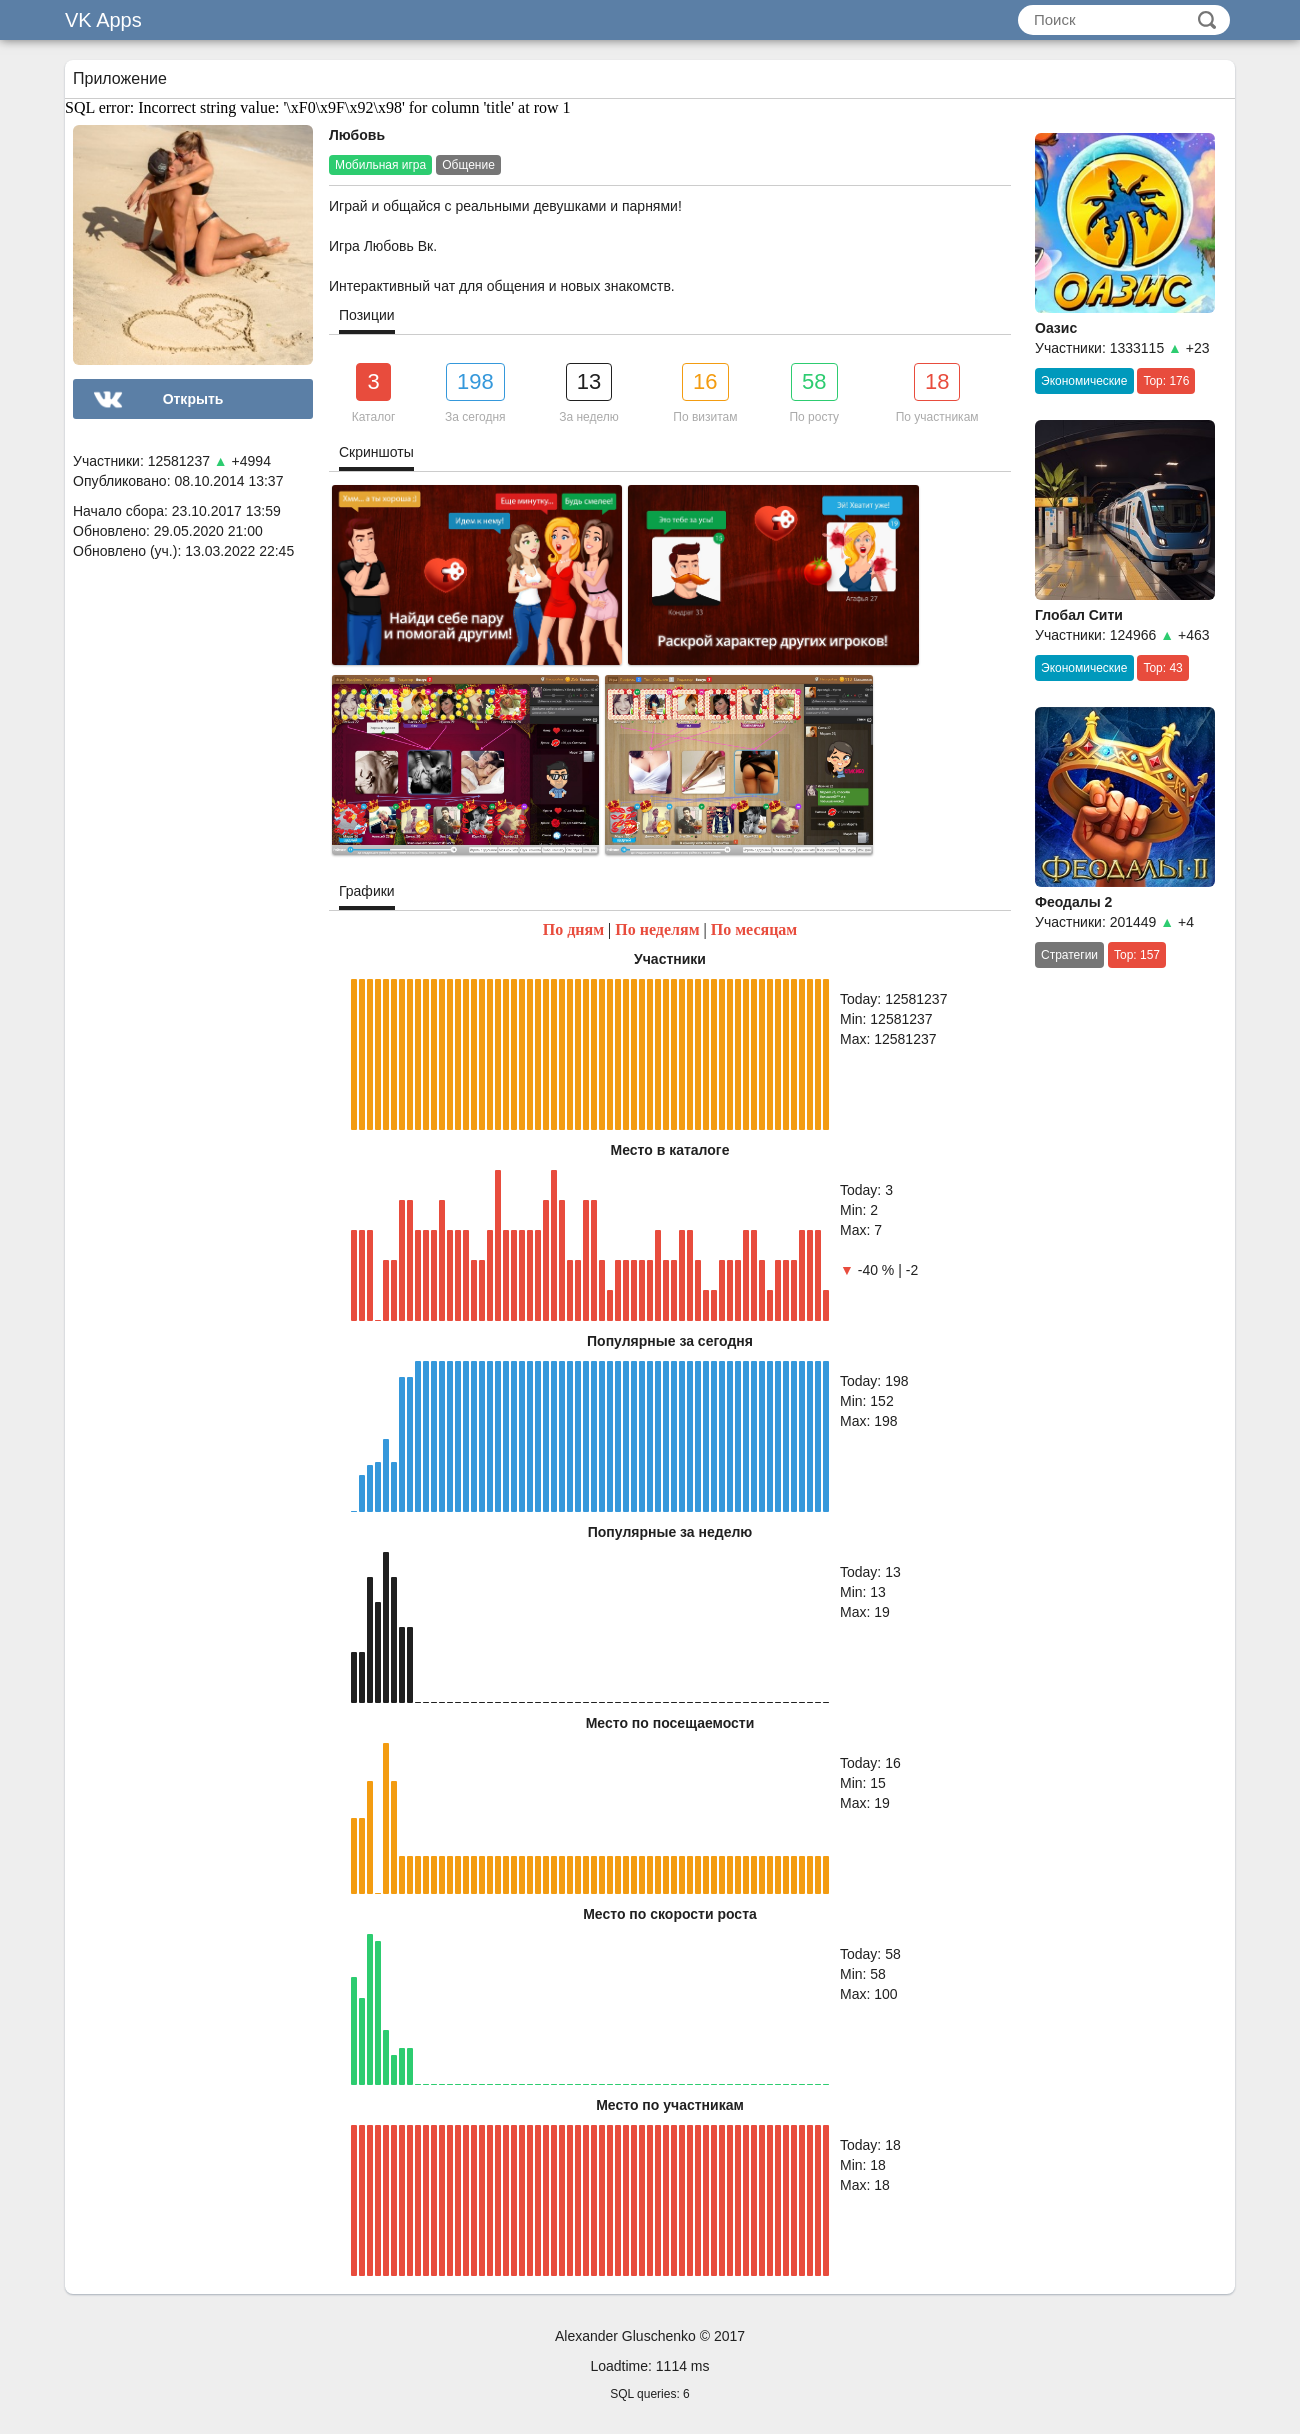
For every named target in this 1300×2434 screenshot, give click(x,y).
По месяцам (754, 929)
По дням (573, 929)
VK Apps (103, 20)
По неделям (657, 929)
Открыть (193, 399)
